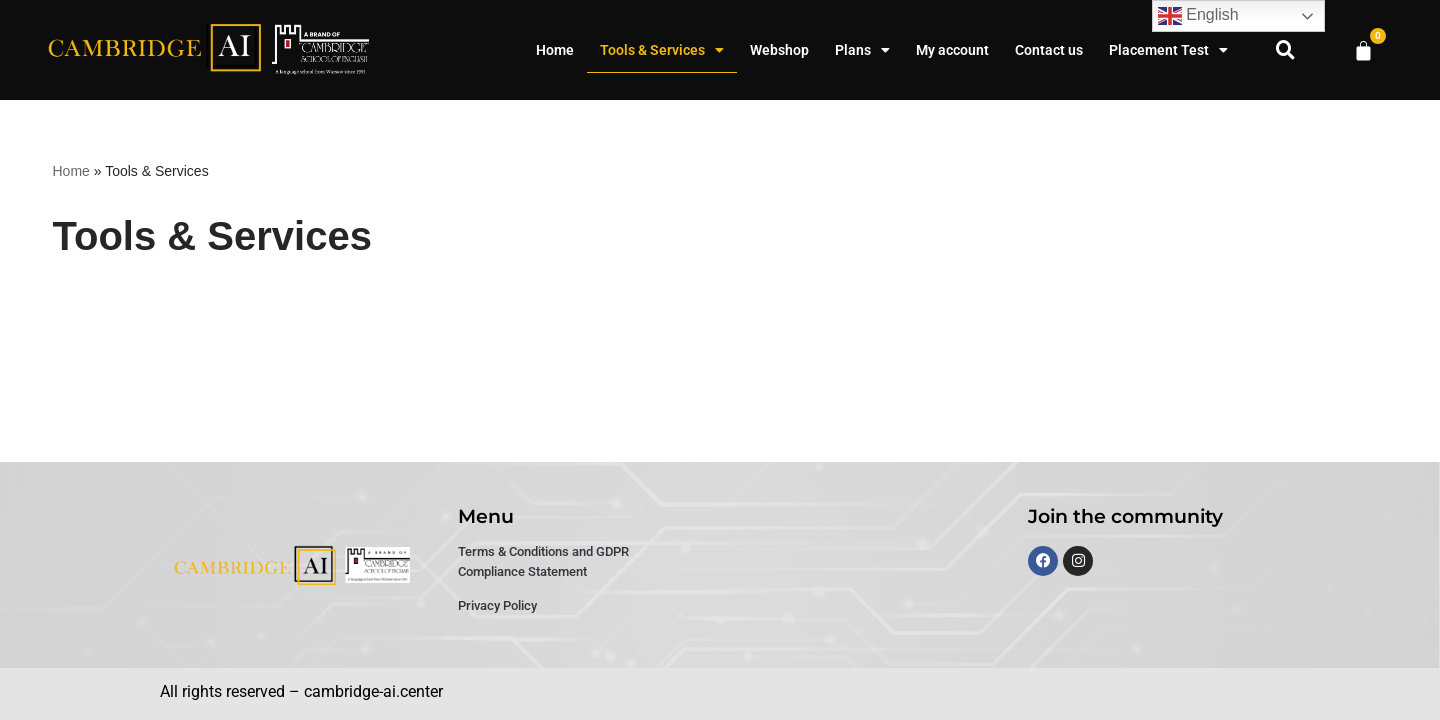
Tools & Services (662, 50)
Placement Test (1168, 50)
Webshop (779, 50)
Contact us (1049, 50)
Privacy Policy (497, 605)
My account (952, 50)
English (1198, 16)
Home (555, 50)
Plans (862, 50)
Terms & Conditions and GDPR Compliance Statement (543, 561)
